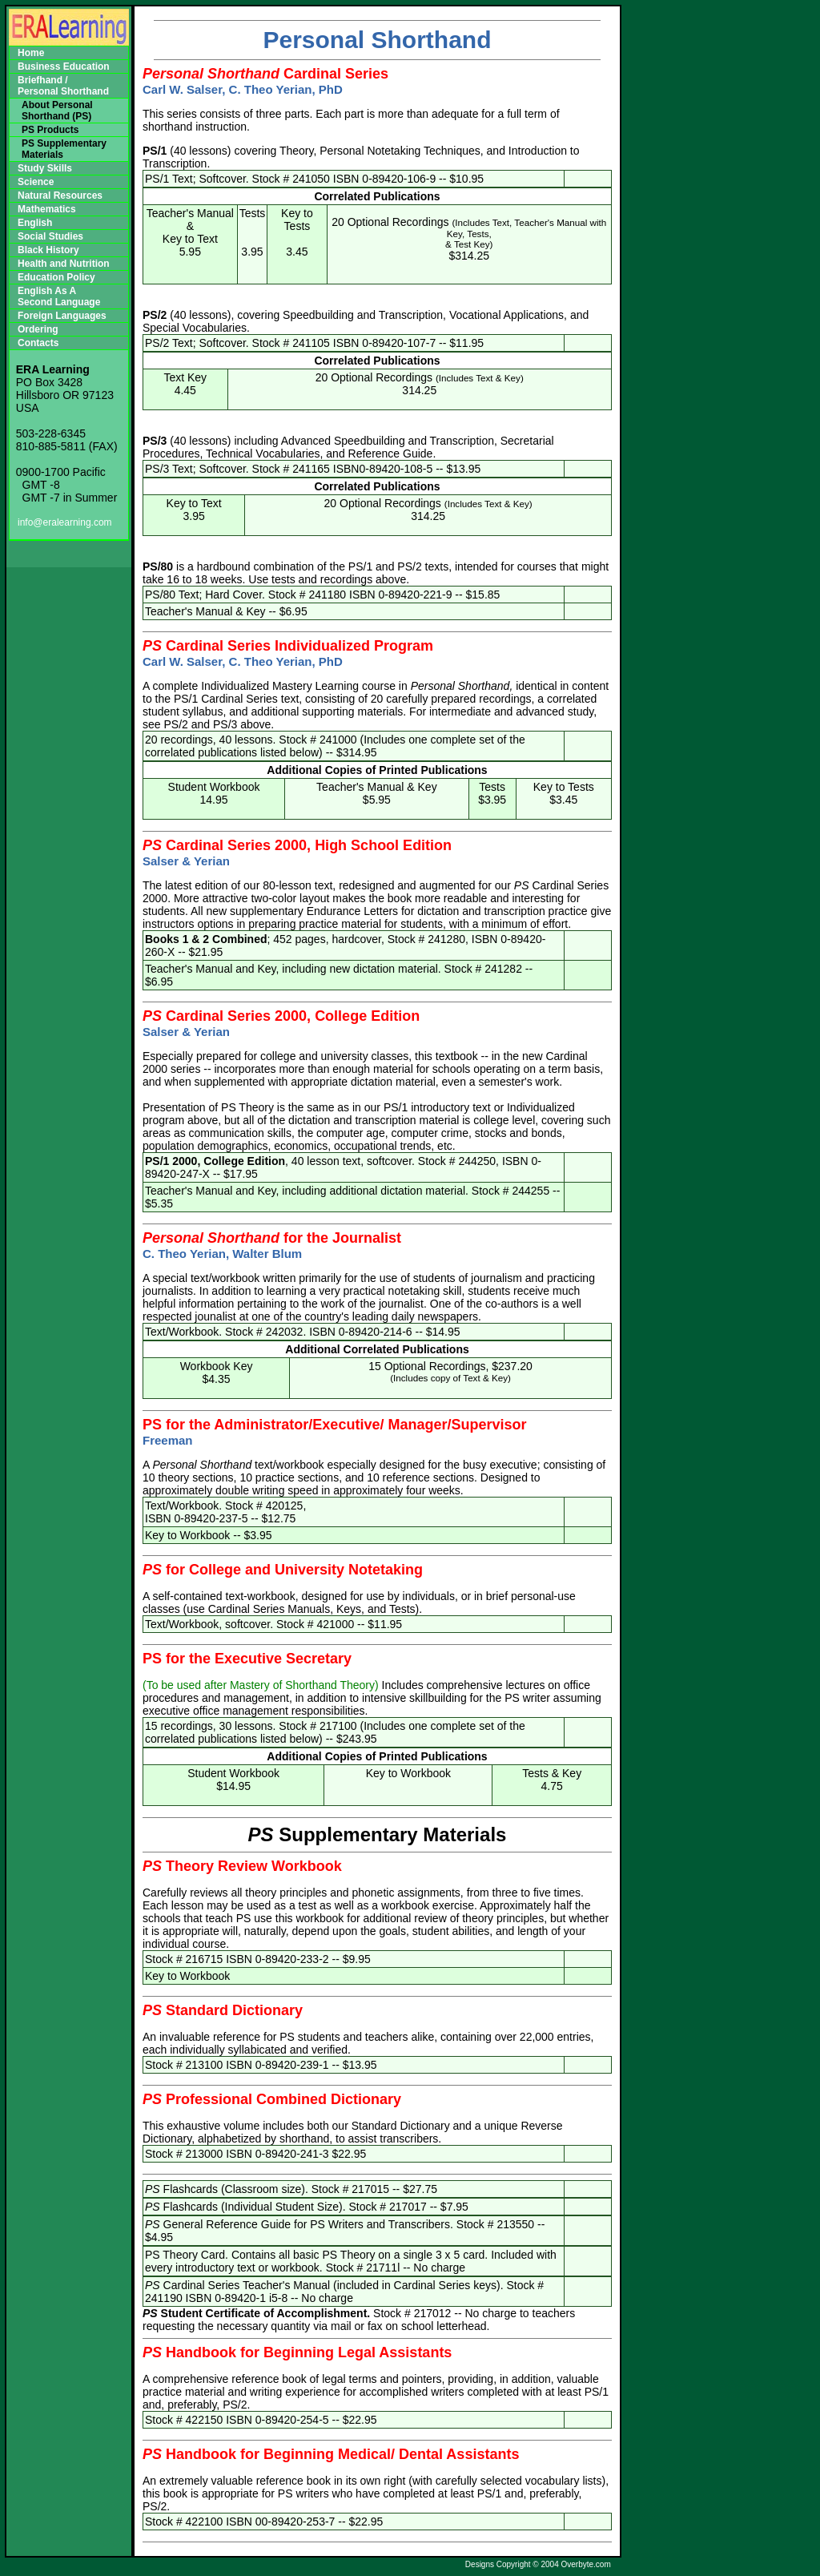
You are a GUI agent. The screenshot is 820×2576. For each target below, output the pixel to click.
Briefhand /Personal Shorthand (63, 86)
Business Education (64, 66)
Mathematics (47, 209)
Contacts (38, 343)
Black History (48, 250)
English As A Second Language (59, 296)
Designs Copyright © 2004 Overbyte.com (538, 2564)
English (35, 222)
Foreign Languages (62, 315)
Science (36, 181)
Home (31, 52)
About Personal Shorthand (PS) (57, 110)
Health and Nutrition (64, 263)
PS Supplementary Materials (64, 149)
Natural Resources (60, 195)
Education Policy (56, 277)
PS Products (50, 129)
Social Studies (50, 236)
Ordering (38, 329)
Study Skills (45, 168)
